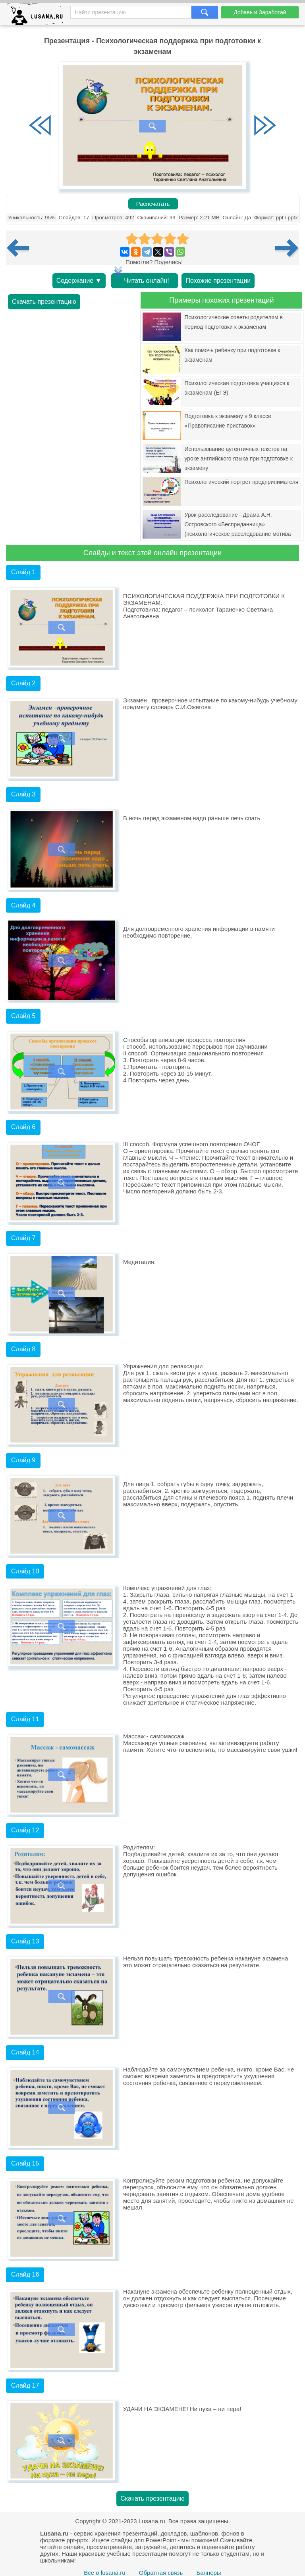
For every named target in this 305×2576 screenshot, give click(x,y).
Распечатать (153, 204)
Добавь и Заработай (260, 12)
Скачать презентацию (44, 301)
